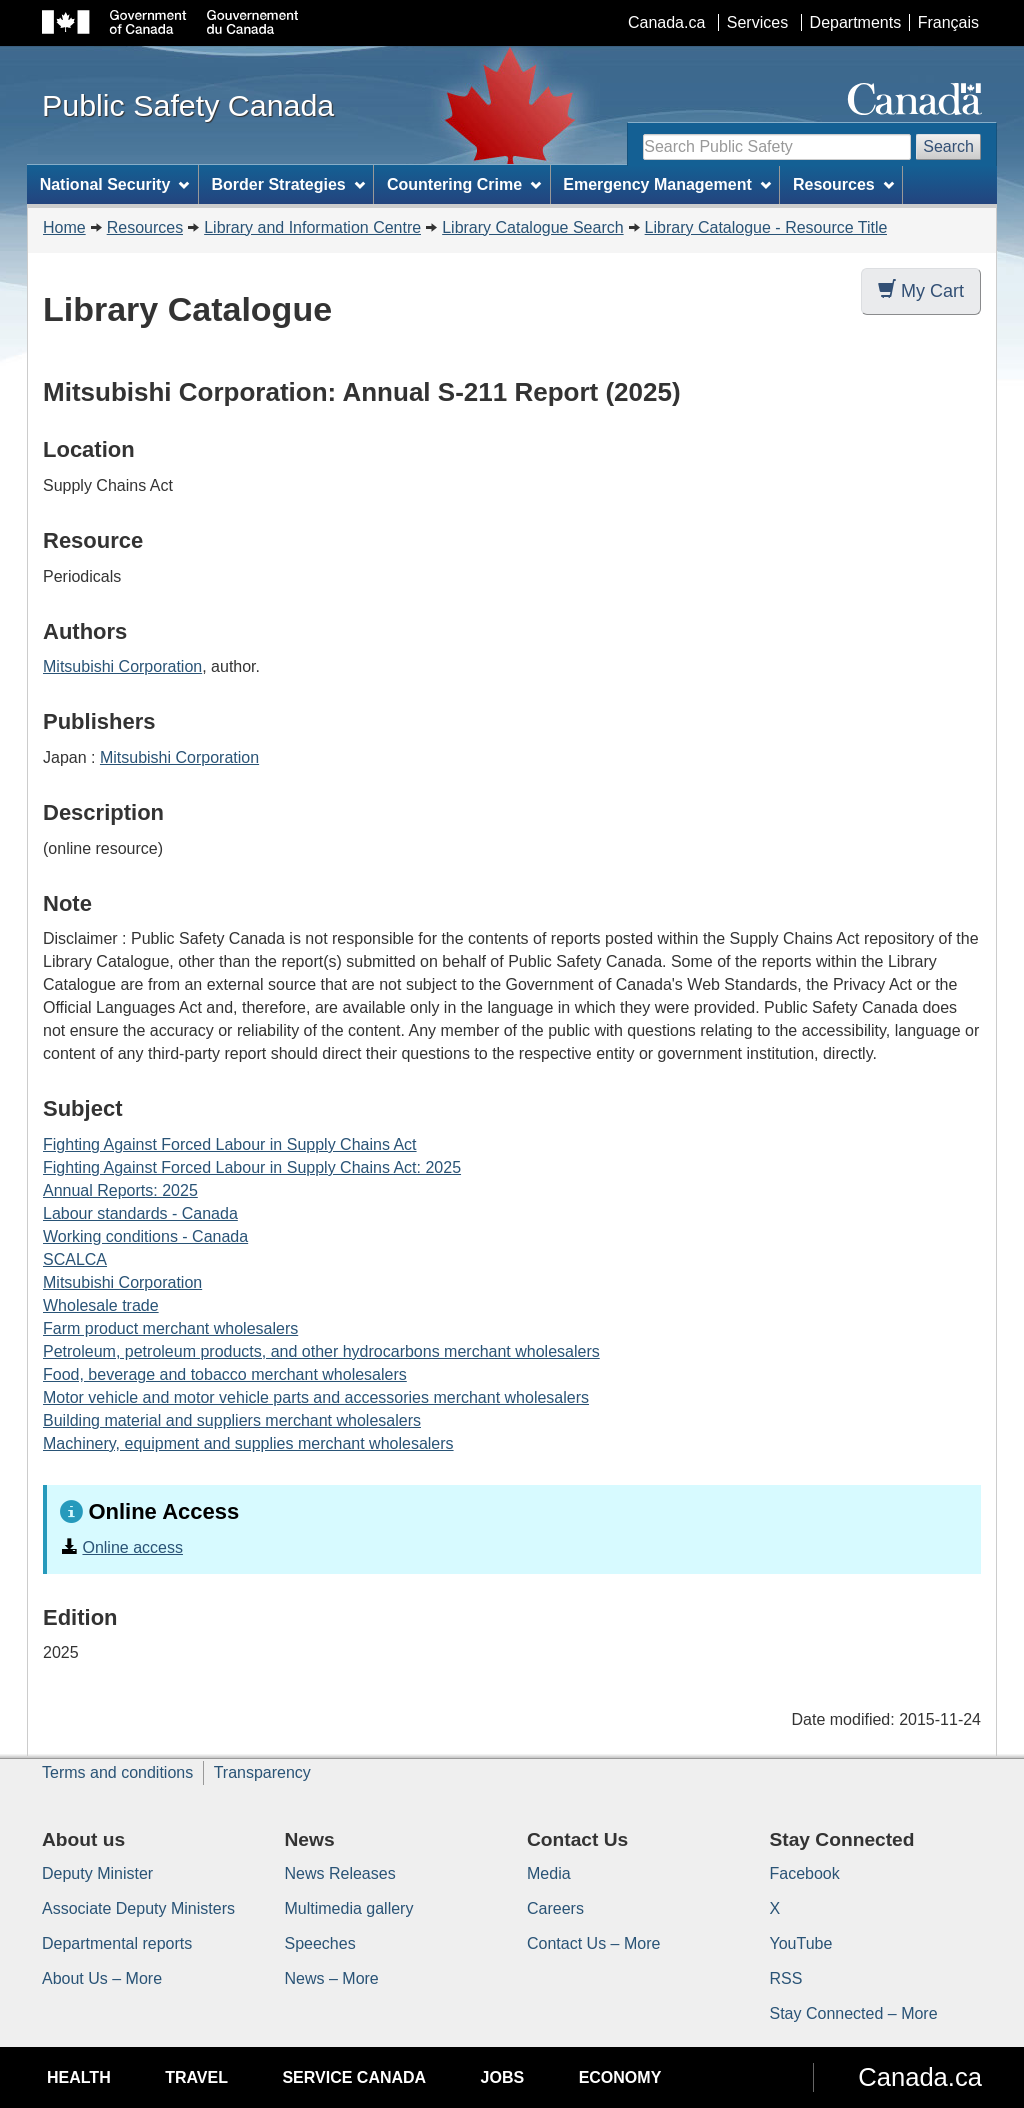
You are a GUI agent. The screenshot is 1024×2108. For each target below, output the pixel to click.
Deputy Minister (97, 1873)
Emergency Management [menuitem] (666, 184)
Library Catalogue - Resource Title (766, 227)
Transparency (262, 1772)
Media (549, 1873)
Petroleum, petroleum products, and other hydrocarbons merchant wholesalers (321, 1351)
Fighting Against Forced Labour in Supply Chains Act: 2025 (252, 1167)
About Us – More (102, 1978)
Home (64, 227)
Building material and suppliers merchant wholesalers (232, 1420)
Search (948, 146)
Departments (856, 22)
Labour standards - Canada (140, 1213)
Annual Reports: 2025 (120, 1190)
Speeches (320, 1943)
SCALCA (75, 1259)
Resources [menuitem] (843, 184)
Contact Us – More (593, 1943)
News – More (332, 1978)
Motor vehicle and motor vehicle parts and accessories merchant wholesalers (316, 1397)
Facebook (805, 1873)
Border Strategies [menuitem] (288, 184)
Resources (145, 227)
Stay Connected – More (854, 2013)
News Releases (340, 1873)
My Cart (921, 290)
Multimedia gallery (349, 1908)
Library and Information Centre (312, 227)
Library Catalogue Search (532, 227)
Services (757, 22)
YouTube (801, 1943)
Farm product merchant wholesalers (170, 1328)
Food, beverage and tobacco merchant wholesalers (225, 1374)
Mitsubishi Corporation (122, 666)
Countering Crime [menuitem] (464, 184)
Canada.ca (666, 22)
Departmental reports (117, 1943)
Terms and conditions (117, 1772)
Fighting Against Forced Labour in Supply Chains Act (230, 1144)
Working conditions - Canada (145, 1236)
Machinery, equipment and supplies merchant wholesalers (248, 1443)
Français (948, 22)
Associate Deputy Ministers (138, 1908)
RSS (786, 1978)
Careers (555, 1908)
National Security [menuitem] (115, 184)
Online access (132, 1547)
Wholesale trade (101, 1305)
